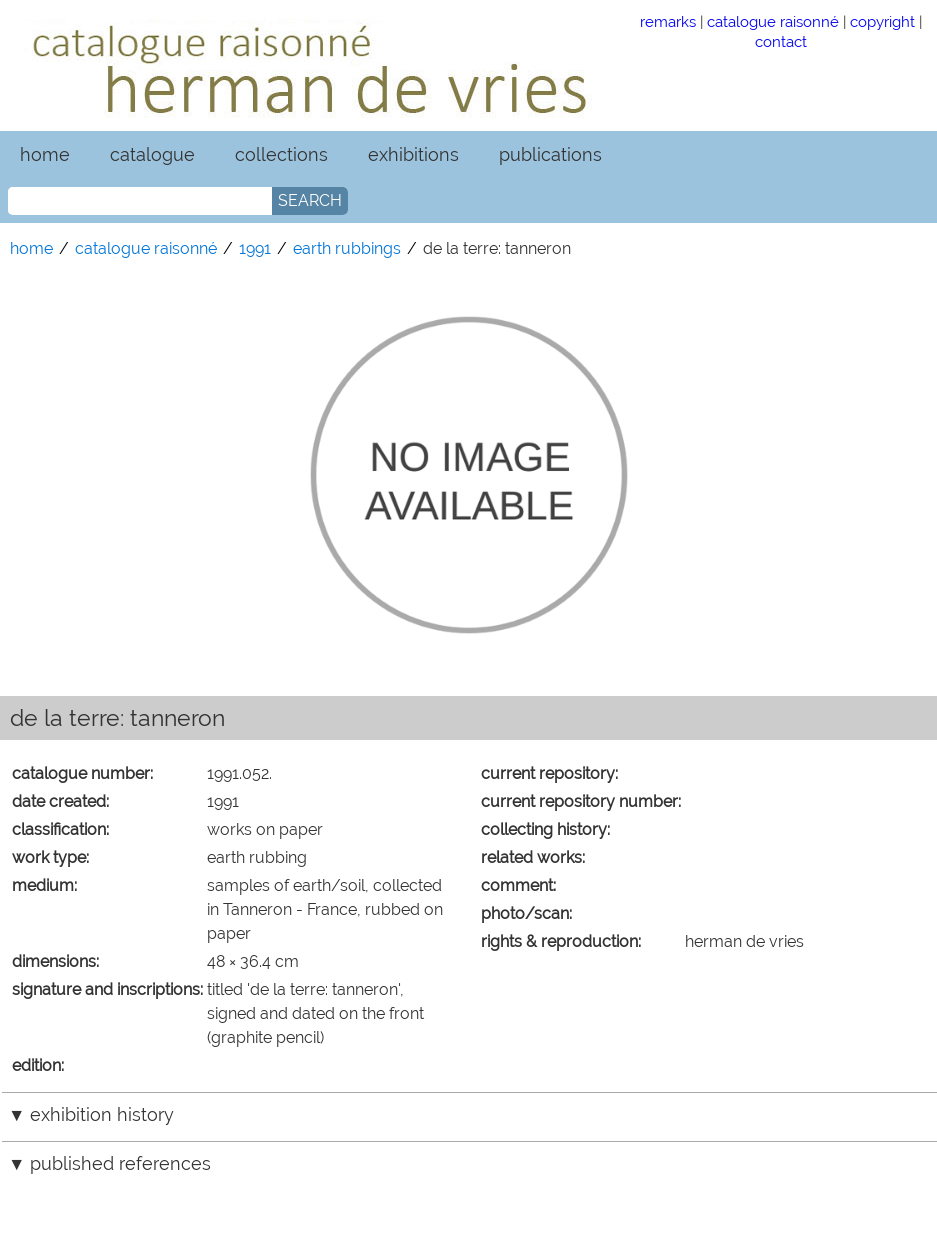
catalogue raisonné (773, 21)
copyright (882, 21)
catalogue (152, 154)
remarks (668, 21)
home (45, 154)
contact (781, 41)
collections (281, 154)
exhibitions (413, 154)
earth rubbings (347, 248)
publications (550, 154)
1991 (255, 248)
